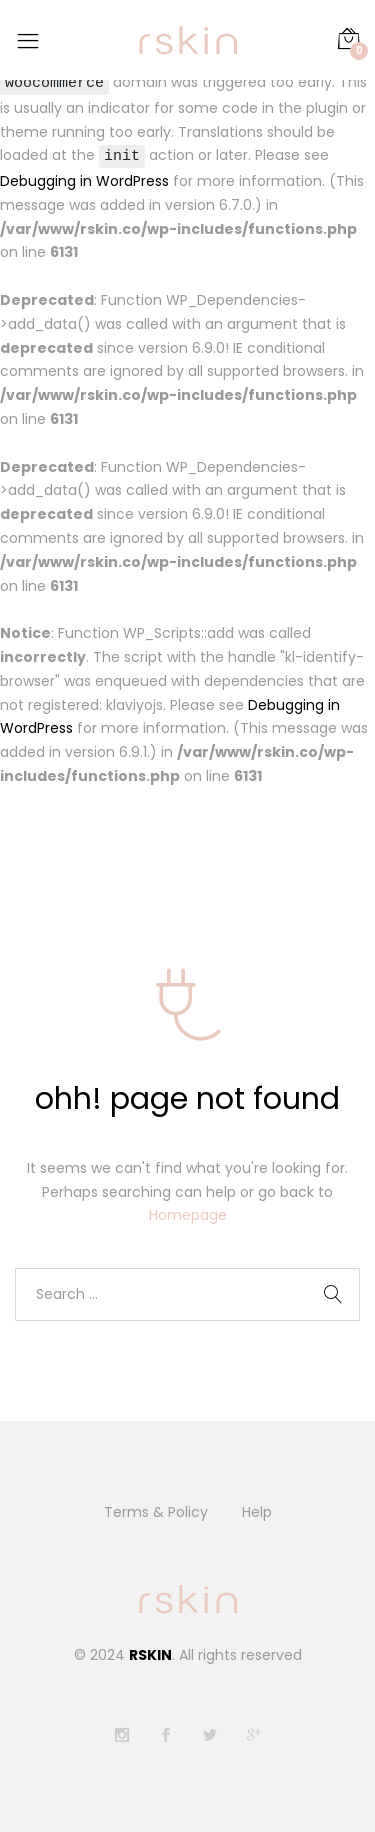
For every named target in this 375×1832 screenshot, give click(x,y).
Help (257, 1513)
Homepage (188, 1216)
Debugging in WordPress (84, 182)
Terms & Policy (156, 1513)
